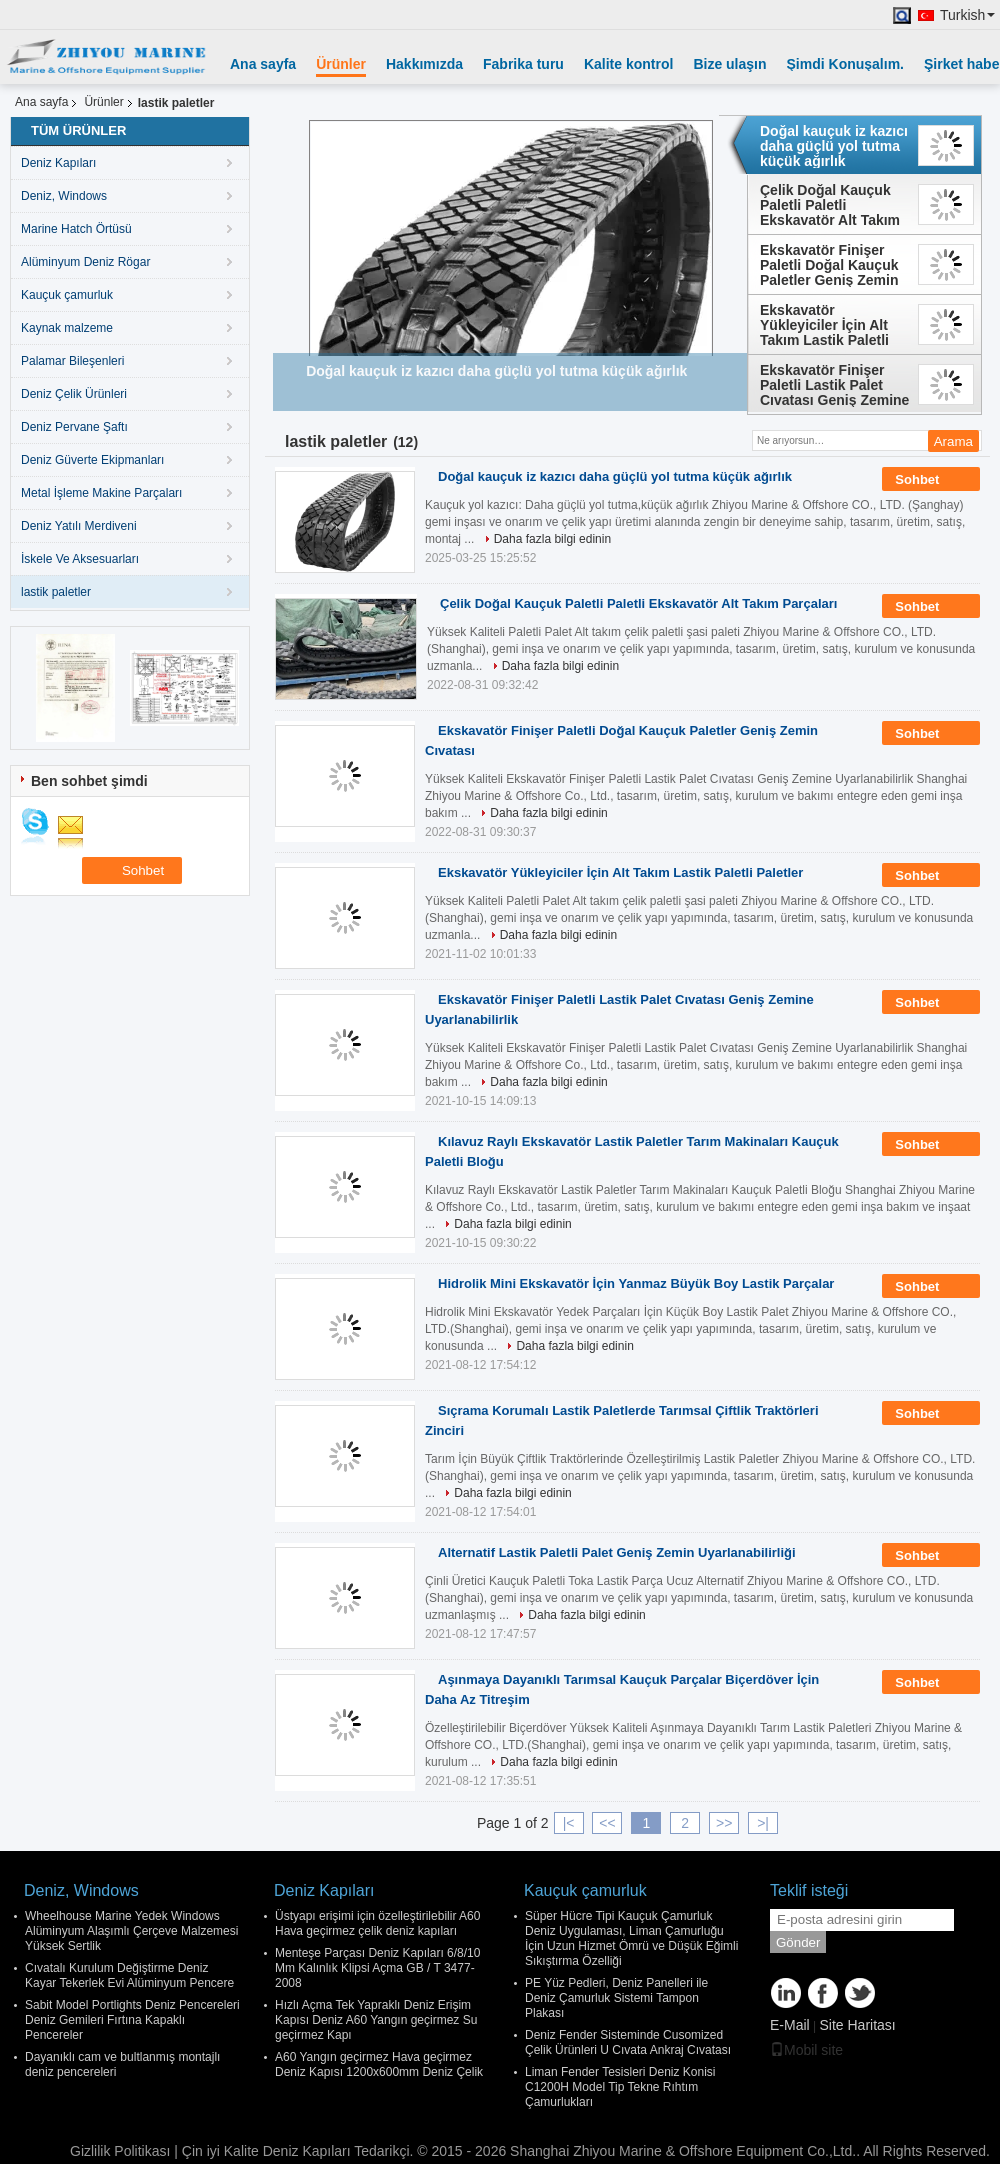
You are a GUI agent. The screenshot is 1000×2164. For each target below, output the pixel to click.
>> (724, 1823)
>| (763, 1823)
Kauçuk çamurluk (67, 295)
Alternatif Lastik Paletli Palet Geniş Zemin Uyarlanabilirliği (617, 1552)
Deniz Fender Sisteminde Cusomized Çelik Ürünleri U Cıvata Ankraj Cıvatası (628, 2042)
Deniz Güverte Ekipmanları (92, 460)
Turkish (967, 15)
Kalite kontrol (628, 64)
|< (569, 1823)
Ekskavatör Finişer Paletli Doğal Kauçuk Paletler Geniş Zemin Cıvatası (829, 265)
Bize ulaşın (729, 64)
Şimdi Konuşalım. (845, 64)
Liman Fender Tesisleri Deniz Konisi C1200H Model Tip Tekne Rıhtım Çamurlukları (620, 2087)
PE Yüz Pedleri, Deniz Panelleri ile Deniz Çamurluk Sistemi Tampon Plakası (616, 1998)
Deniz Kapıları (58, 163)
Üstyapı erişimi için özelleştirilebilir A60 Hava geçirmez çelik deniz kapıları (377, 1923)
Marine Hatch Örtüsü (76, 229)
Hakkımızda (424, 64)
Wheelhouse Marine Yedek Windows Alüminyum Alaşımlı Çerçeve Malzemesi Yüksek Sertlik (131, 1931)
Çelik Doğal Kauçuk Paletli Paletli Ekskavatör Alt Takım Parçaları (830, 205)
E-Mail (790, 2025)
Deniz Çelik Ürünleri (74, 394)
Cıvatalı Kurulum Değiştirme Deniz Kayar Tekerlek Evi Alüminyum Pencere (129, 1975)
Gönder (798, 1942)
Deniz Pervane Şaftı (74, 427)
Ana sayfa (263, 64)
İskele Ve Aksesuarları (80, 559)
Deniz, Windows (64, 196)
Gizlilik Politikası (120, 2151)
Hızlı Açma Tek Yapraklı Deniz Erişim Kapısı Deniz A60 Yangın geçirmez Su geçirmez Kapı (376, 2020)
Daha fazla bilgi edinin (552, 539)
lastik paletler (56, 592)
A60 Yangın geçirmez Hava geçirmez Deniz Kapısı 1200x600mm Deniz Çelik (379, 2064)
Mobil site (806, 2050)
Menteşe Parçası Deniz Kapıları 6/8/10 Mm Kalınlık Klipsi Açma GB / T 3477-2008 (377, 1968)
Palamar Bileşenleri (72, 361)
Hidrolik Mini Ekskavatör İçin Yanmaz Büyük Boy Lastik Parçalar (636, 1283)
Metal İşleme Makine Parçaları (101, 493)
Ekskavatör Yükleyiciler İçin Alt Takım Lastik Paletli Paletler (824, 325)
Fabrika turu (523, 64)
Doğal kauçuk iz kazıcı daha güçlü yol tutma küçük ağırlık (834, 146)
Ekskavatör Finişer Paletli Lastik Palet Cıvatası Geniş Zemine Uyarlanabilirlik (834, 385)
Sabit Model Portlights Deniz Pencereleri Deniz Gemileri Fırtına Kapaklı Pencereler (132, 2020)
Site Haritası (857, 2025)
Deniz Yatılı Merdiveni (79, 526)
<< (607, 1823)
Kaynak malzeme (67, 328)
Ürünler (341, 64)
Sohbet (931, 480)
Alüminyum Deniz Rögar (85, 262)
